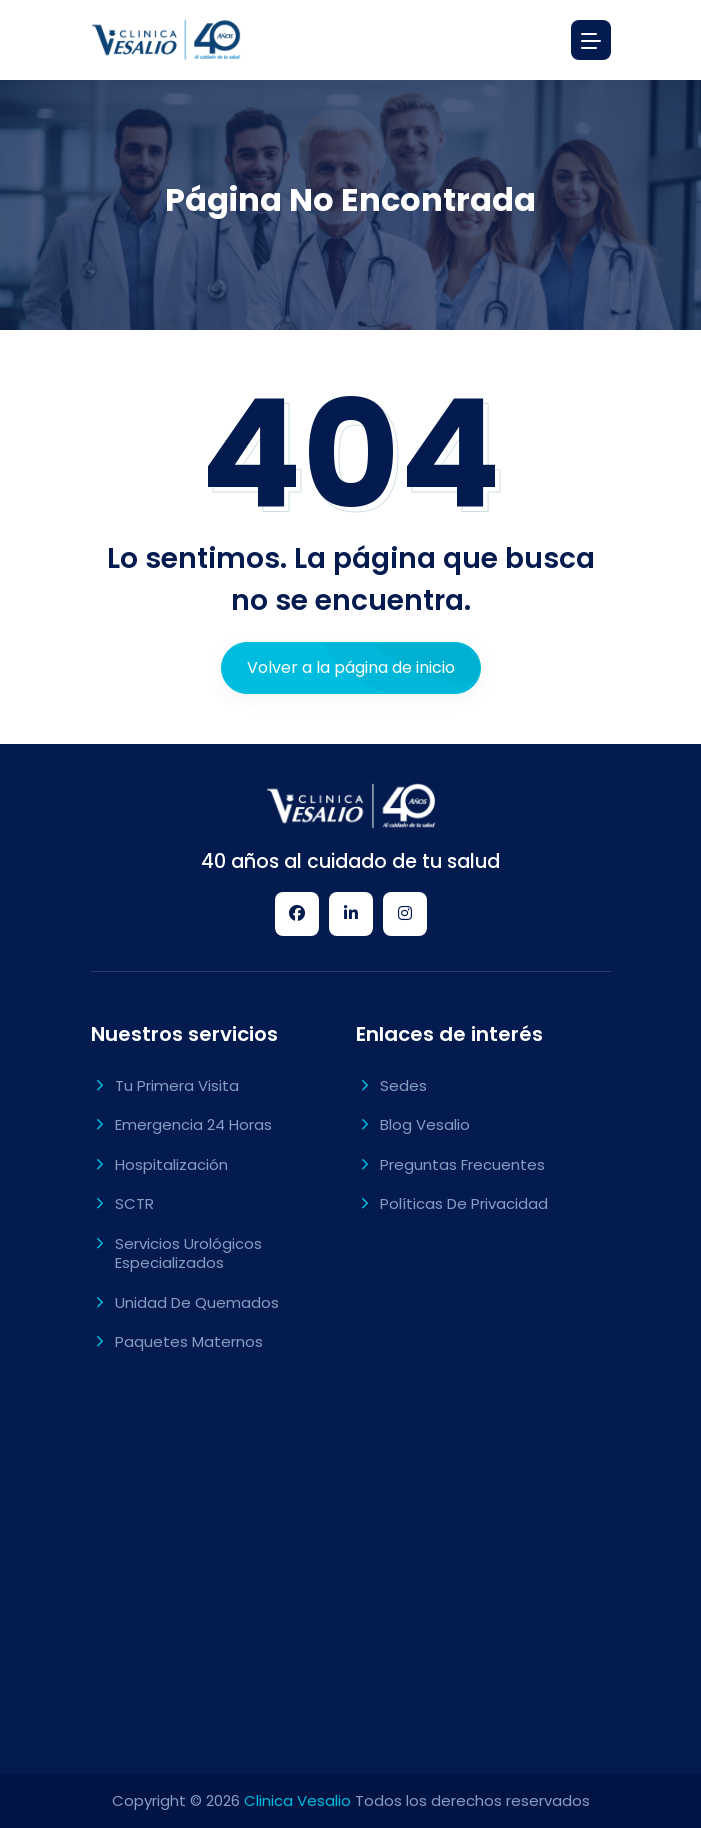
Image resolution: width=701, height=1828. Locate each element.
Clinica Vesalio (297, 1800)
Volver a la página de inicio (351, 667)
